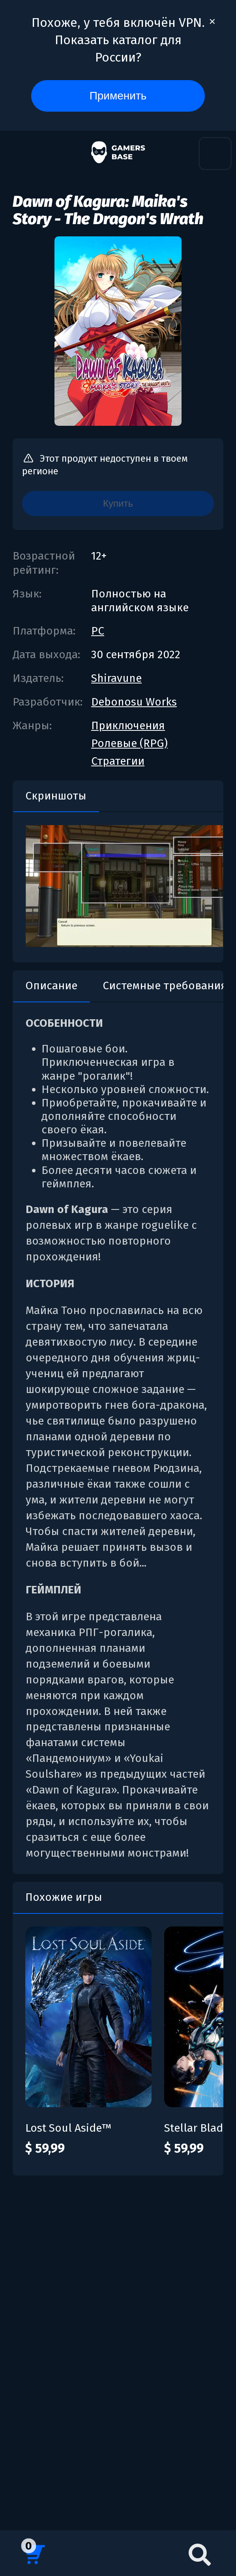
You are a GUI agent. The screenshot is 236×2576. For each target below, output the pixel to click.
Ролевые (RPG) (129, 743)
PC (97, 630)
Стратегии (117, 761)
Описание (51, 985)
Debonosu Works (134, 701)
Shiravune (116, 678)
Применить (118, 96)
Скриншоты (55, 795)
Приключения (128, 725)
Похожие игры (63, 1897)
